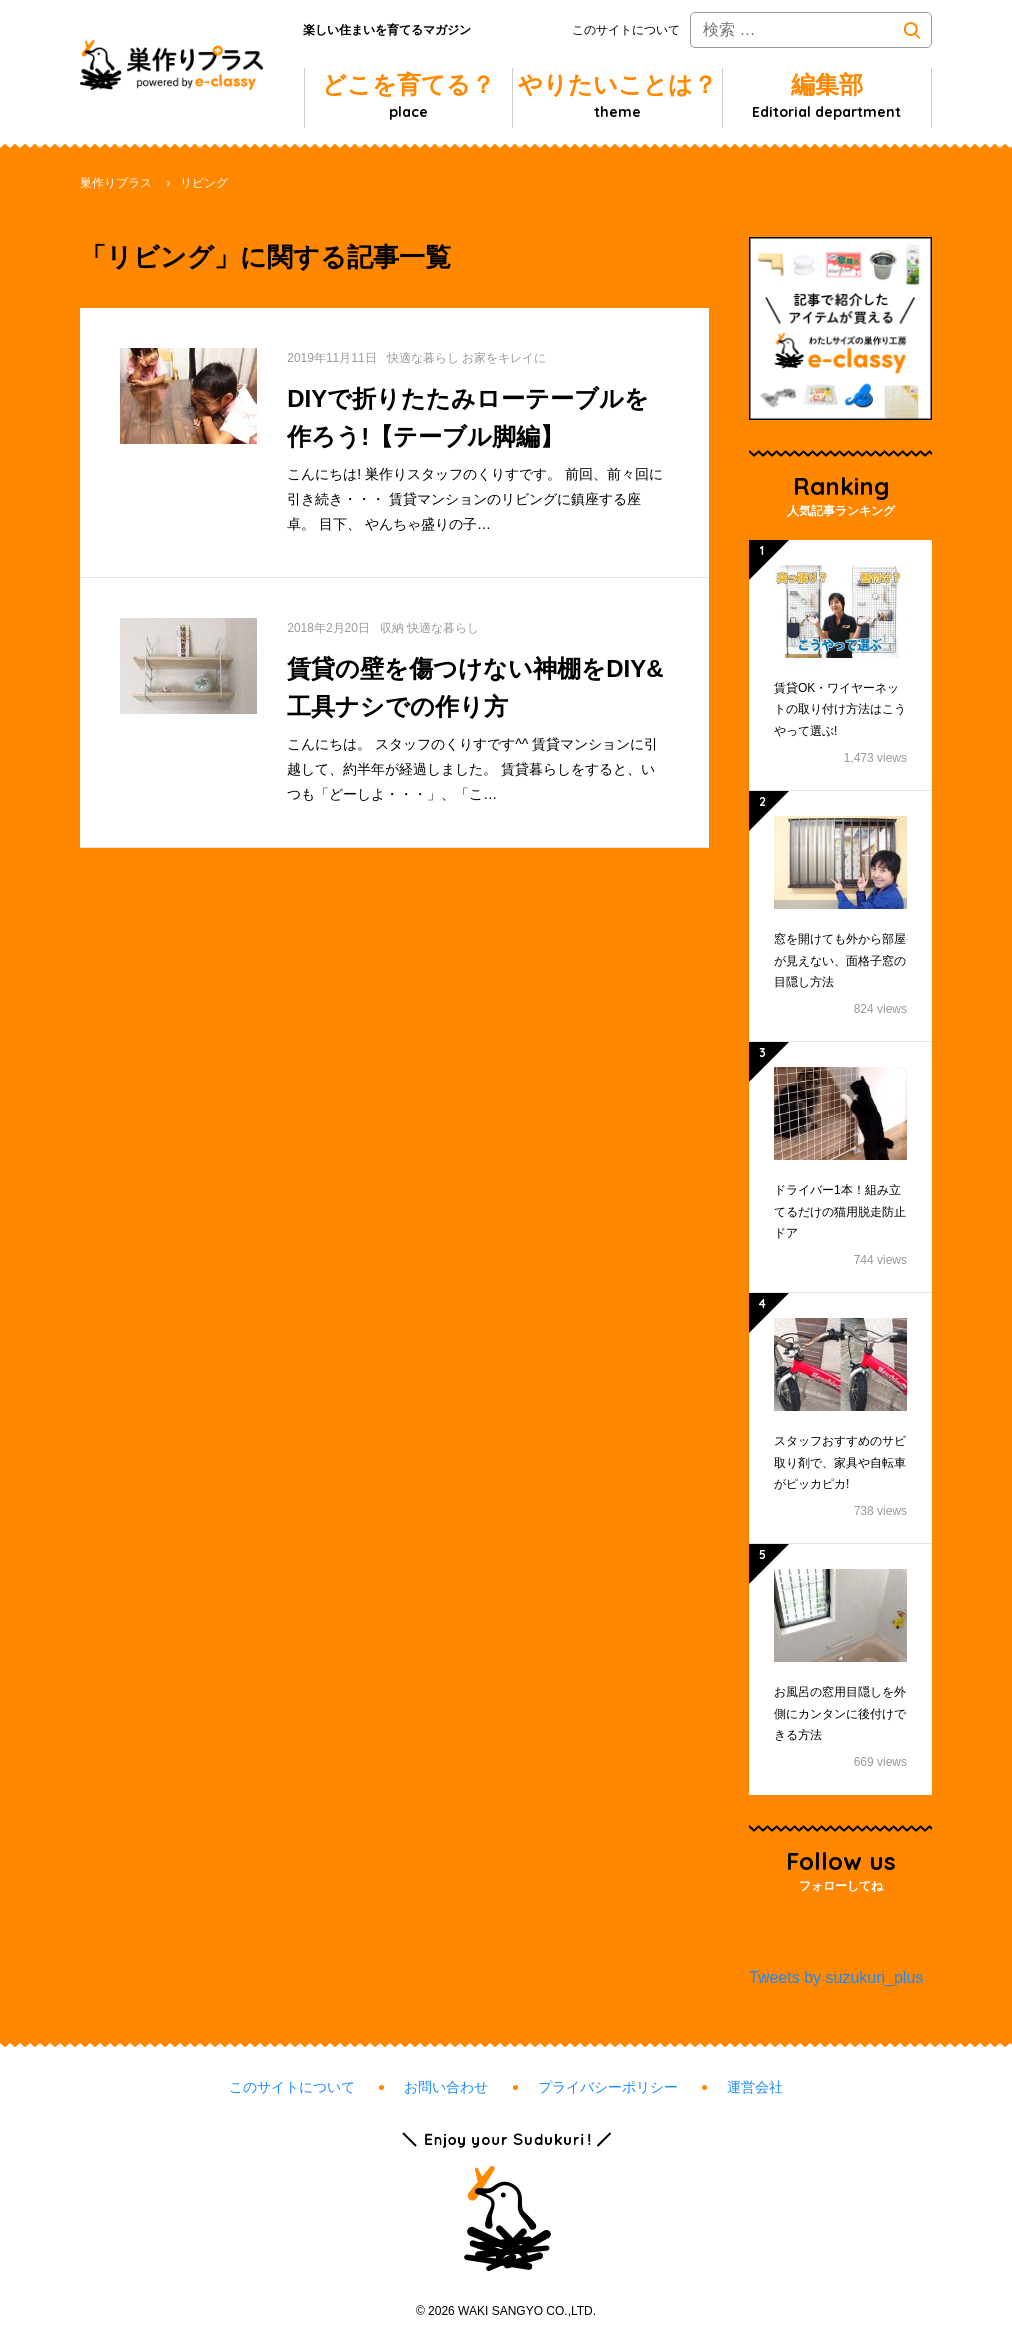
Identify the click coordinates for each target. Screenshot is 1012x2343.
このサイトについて (626, 30)
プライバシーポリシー (608, 2087)
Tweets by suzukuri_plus (836, 1977)
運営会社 (755, 2087)
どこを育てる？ (408, 96)
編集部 (826, 96)
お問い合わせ (446, 2087)
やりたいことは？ (617, 96)
